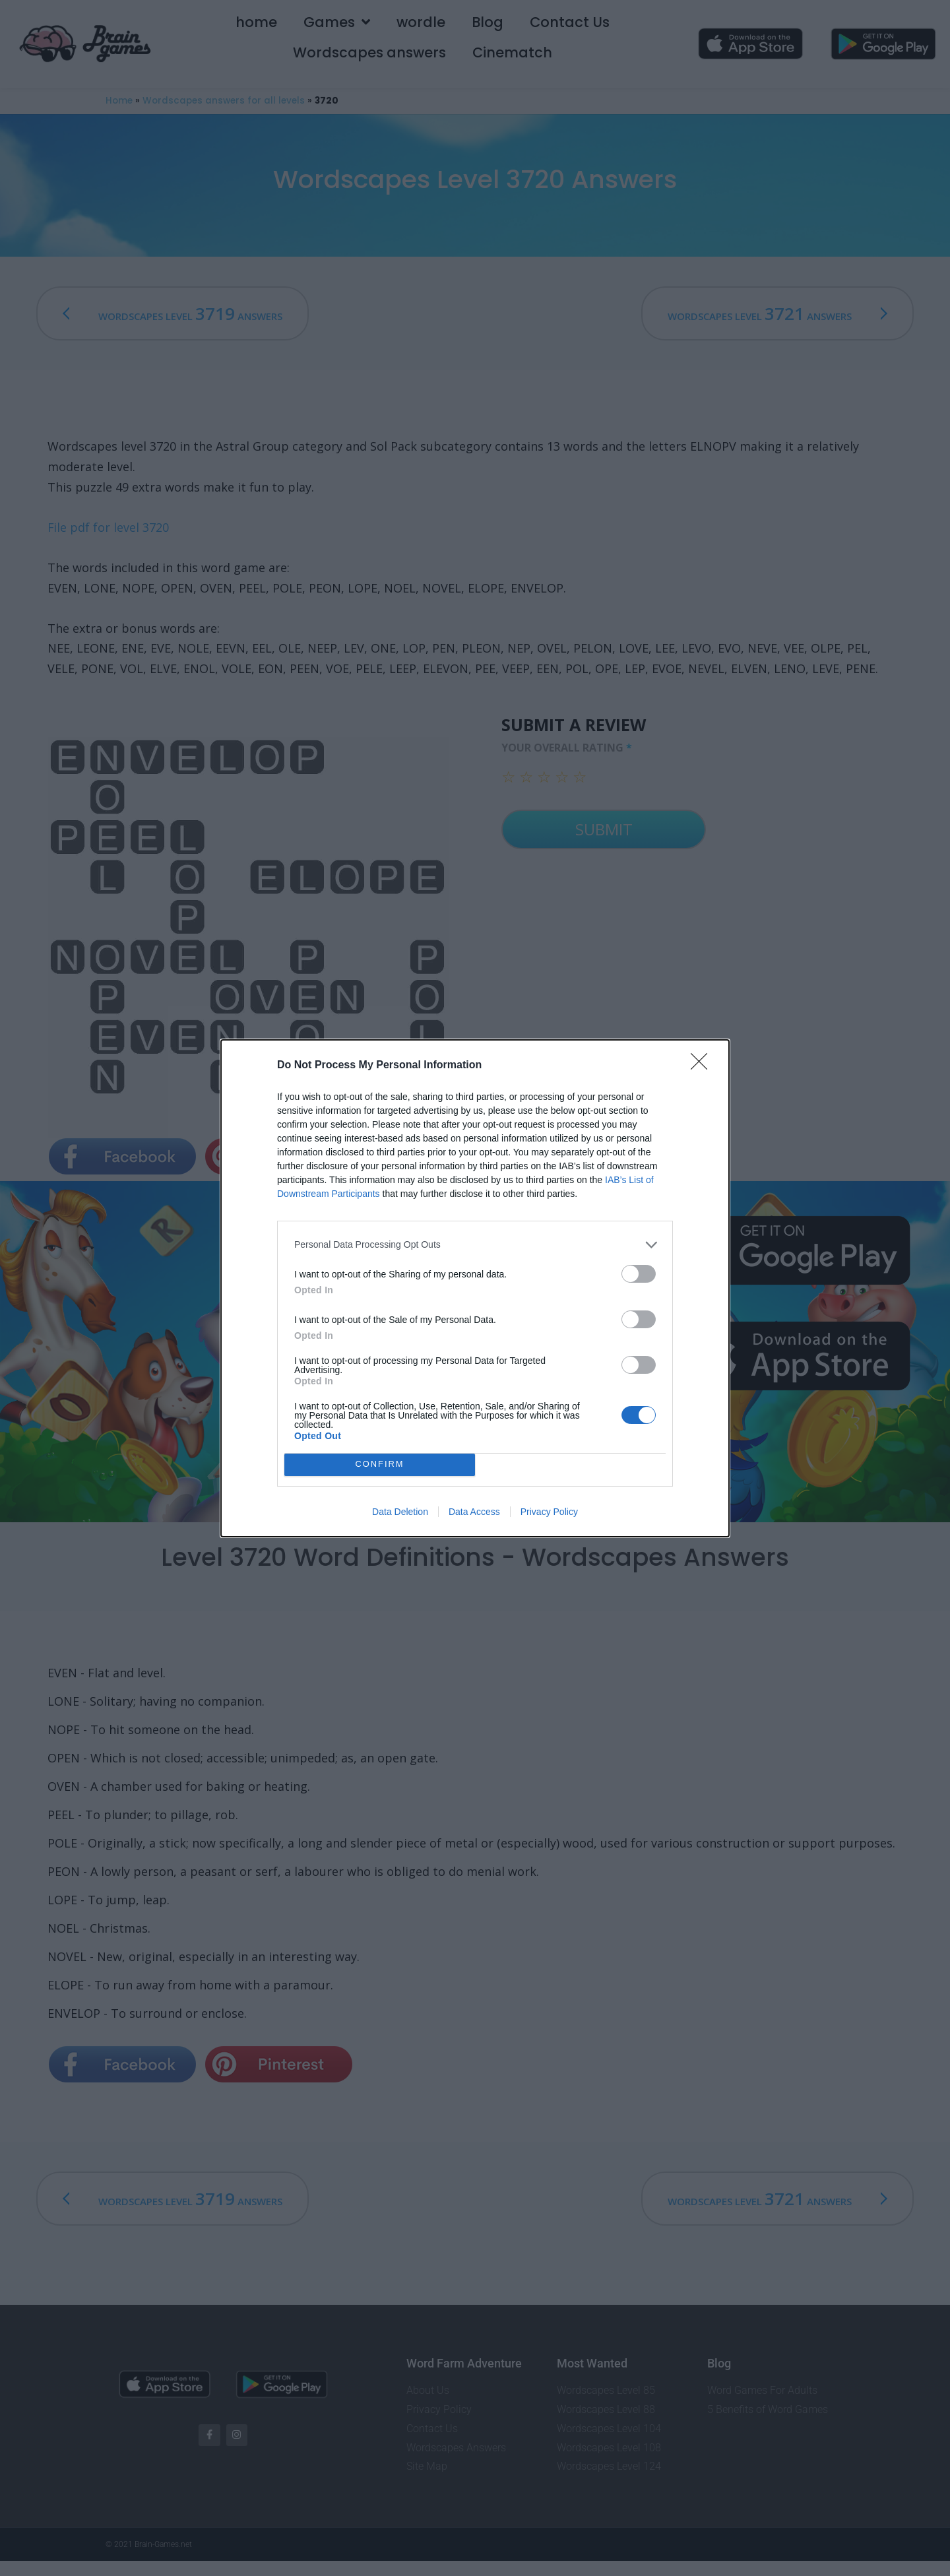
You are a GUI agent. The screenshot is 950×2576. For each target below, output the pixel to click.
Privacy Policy (549, 1511)
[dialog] (475, 1288)
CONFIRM (379, 1464)
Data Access (474, 1511)
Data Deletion (400, 1511)
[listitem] (475, 1245)
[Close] (703, 1065)
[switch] (638, 1274)
